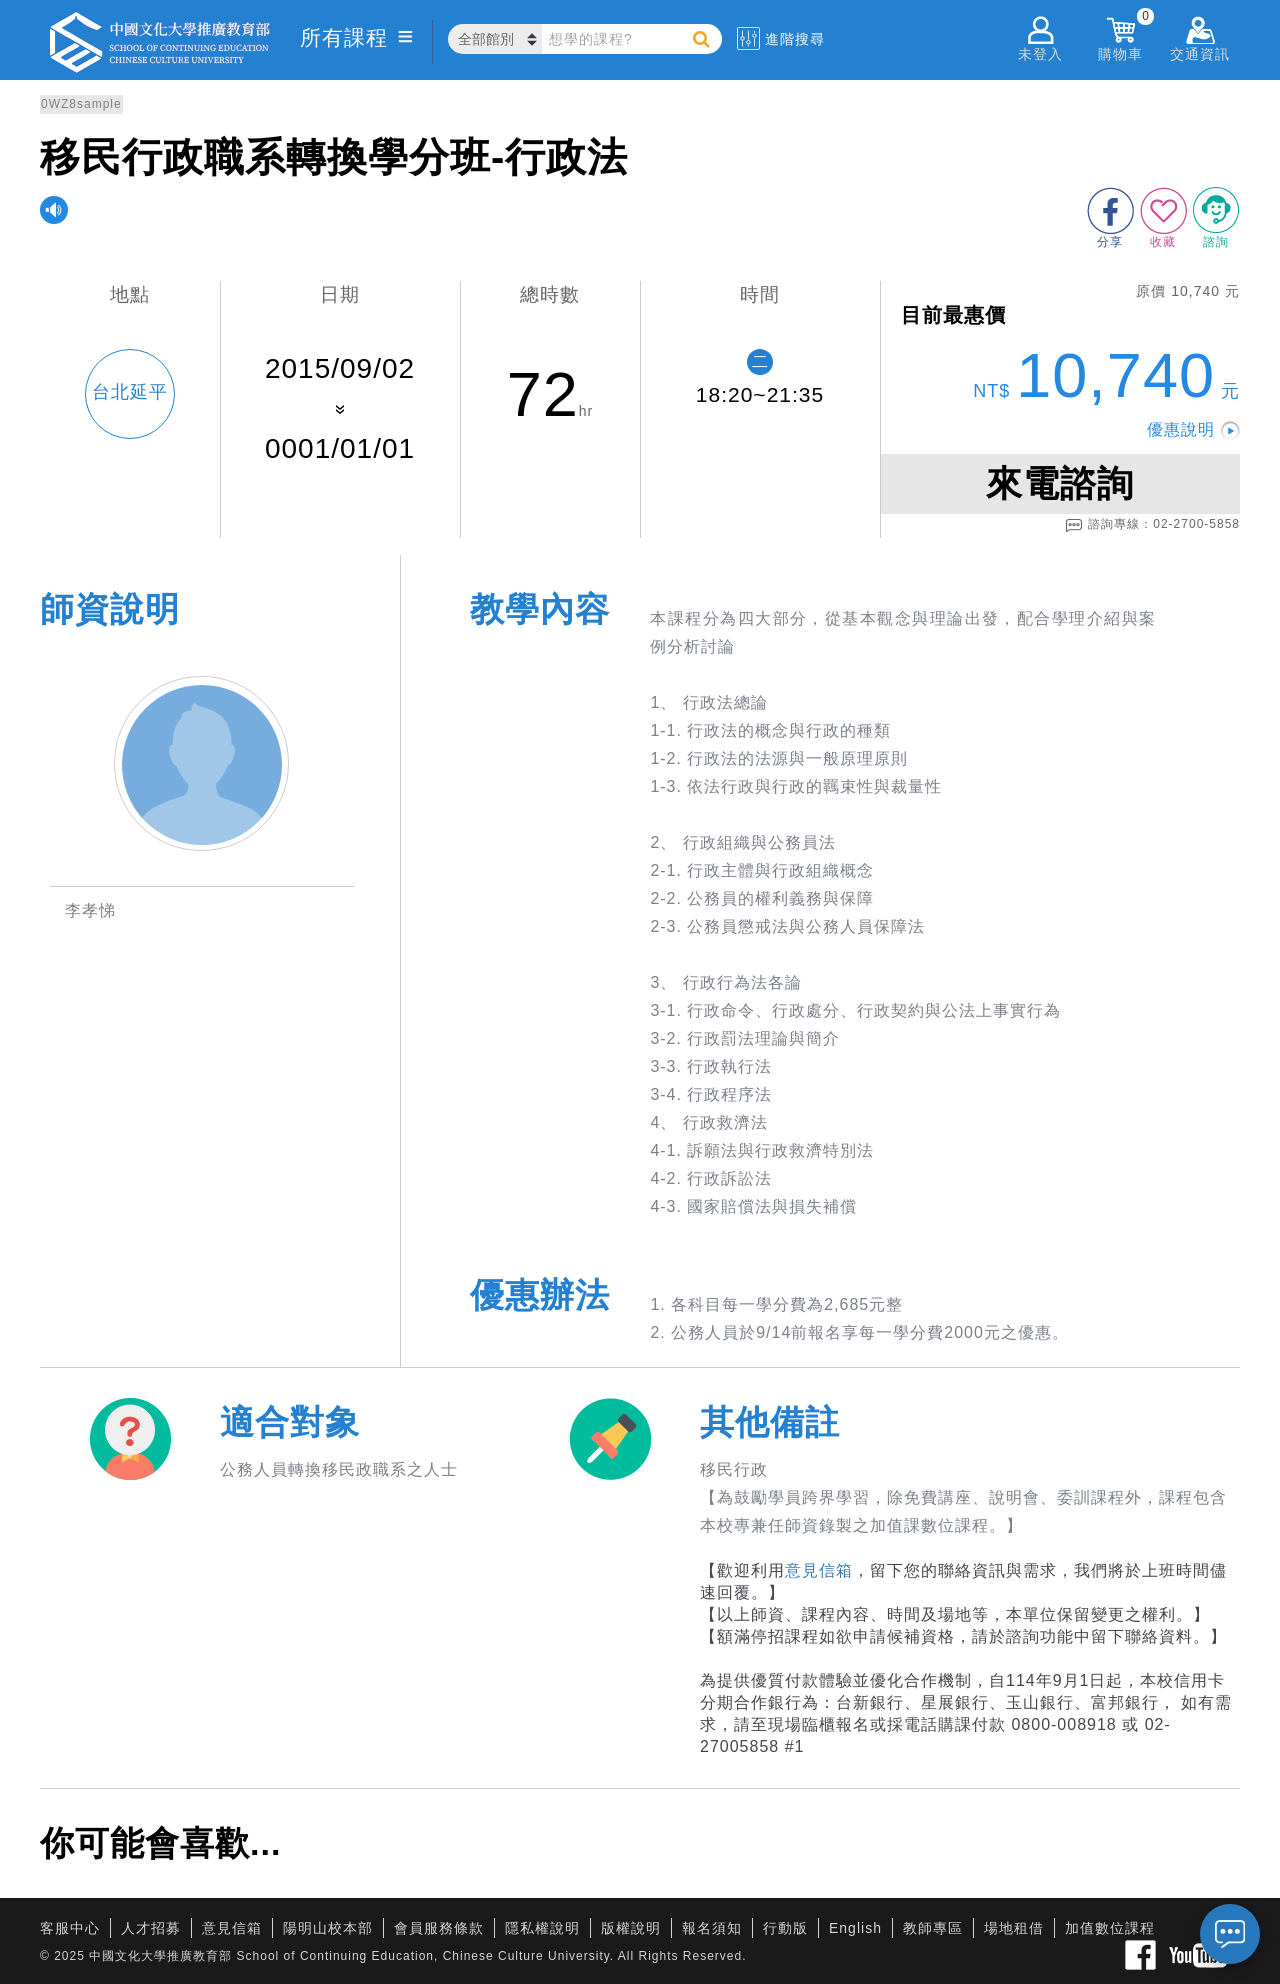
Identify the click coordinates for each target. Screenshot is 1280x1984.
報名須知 (712, 1928)
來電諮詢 (1060, 483)
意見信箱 (819, 1570)
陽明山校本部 (328, 1928)
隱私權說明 (542, 1928)
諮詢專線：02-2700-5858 (1152, 525)
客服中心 (70, 1928)
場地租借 (1014, 1928)
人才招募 (151, 1928)
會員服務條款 (439, 1928)
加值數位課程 (1110, 1928)
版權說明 (631, 1928)
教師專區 (933, 1928)
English (855, 1928)
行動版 (785, 1928)
